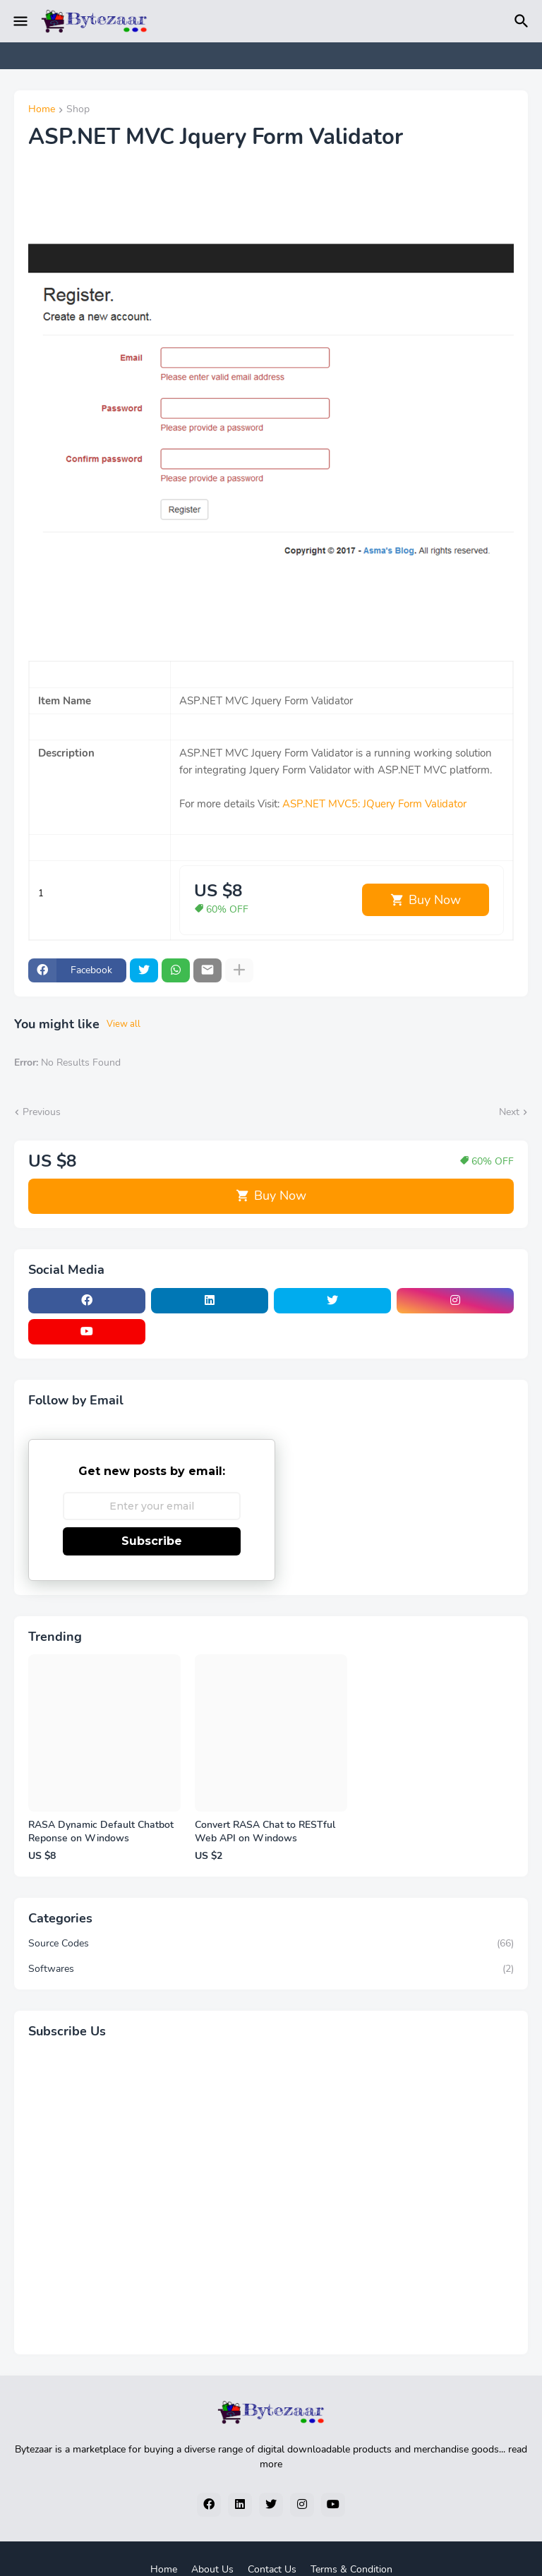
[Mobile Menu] (20, 21)
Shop (78, 110)
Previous (42, 1112)
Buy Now (435, 899)
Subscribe (151, 1541)
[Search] (523, 21)
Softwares (271, 1969)
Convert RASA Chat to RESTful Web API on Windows (265, 1832)
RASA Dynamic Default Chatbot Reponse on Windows (101, 1832)
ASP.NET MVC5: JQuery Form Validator (374, 804)
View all (123, 1024)
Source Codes (271, 1944)
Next (509, 1112)
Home (41, 110)
